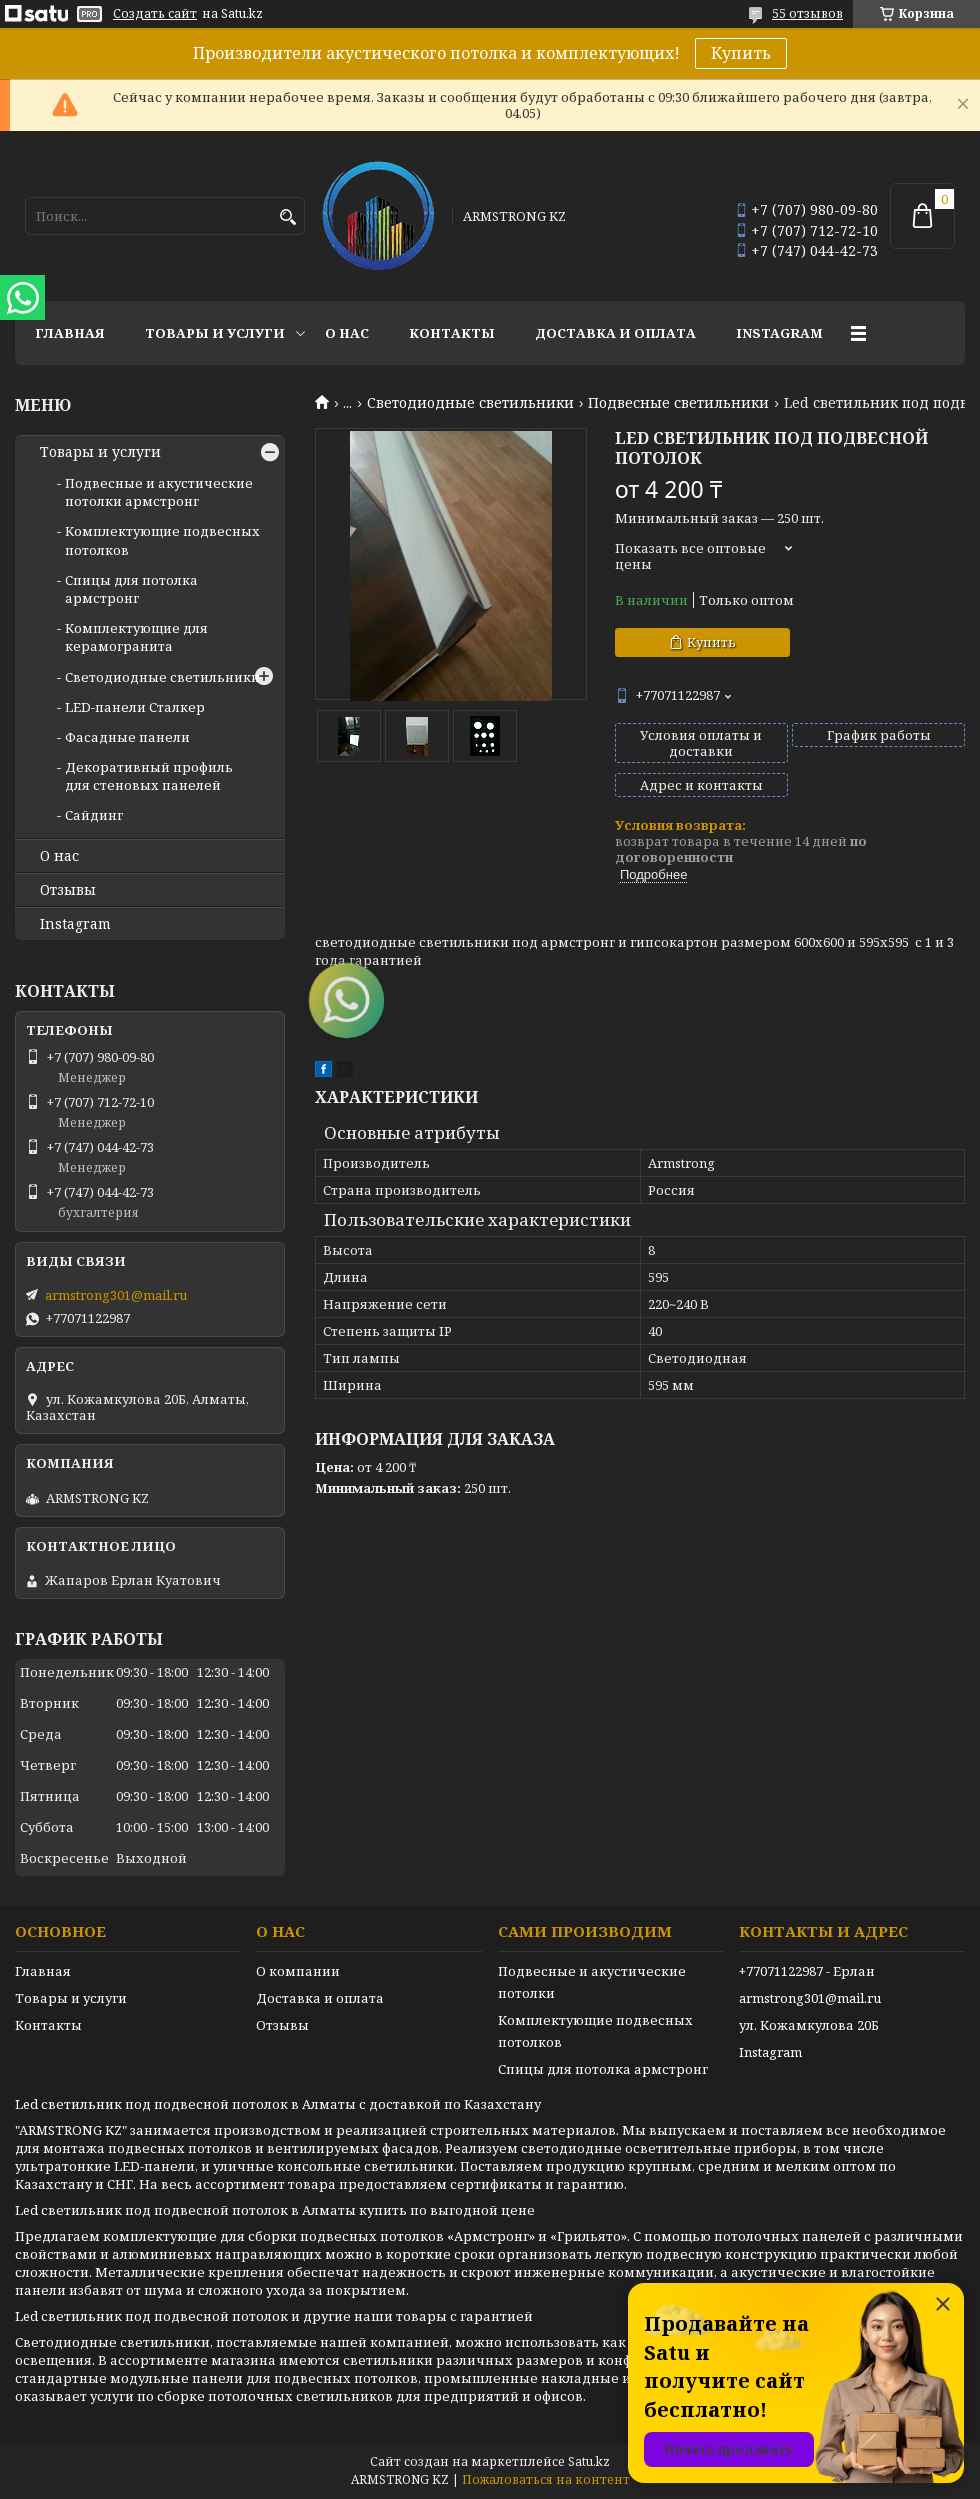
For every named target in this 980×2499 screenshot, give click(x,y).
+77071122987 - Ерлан (807, 1971)
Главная (70, 333)
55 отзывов (807, 13)
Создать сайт (155, 14)
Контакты (452, 333)
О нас (347, 333)
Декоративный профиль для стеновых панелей (149, 776)
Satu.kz (589, 2461)
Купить (741, 53)
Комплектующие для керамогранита (136, 637)
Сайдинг (94, 815)
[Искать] (287, 217)
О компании (298, 1971)
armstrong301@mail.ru (116, 1295)
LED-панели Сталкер (135, 707)
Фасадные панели (127, 737)
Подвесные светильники (678, 403)
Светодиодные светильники (470, 403)
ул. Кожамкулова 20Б (809, 2025)
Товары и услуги (215, 333)
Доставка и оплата (615, 333)
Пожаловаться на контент (546, 2479)
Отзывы (68, 890)
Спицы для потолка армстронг (131, 589)
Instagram (779, 333)
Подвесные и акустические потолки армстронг (159, 492)
